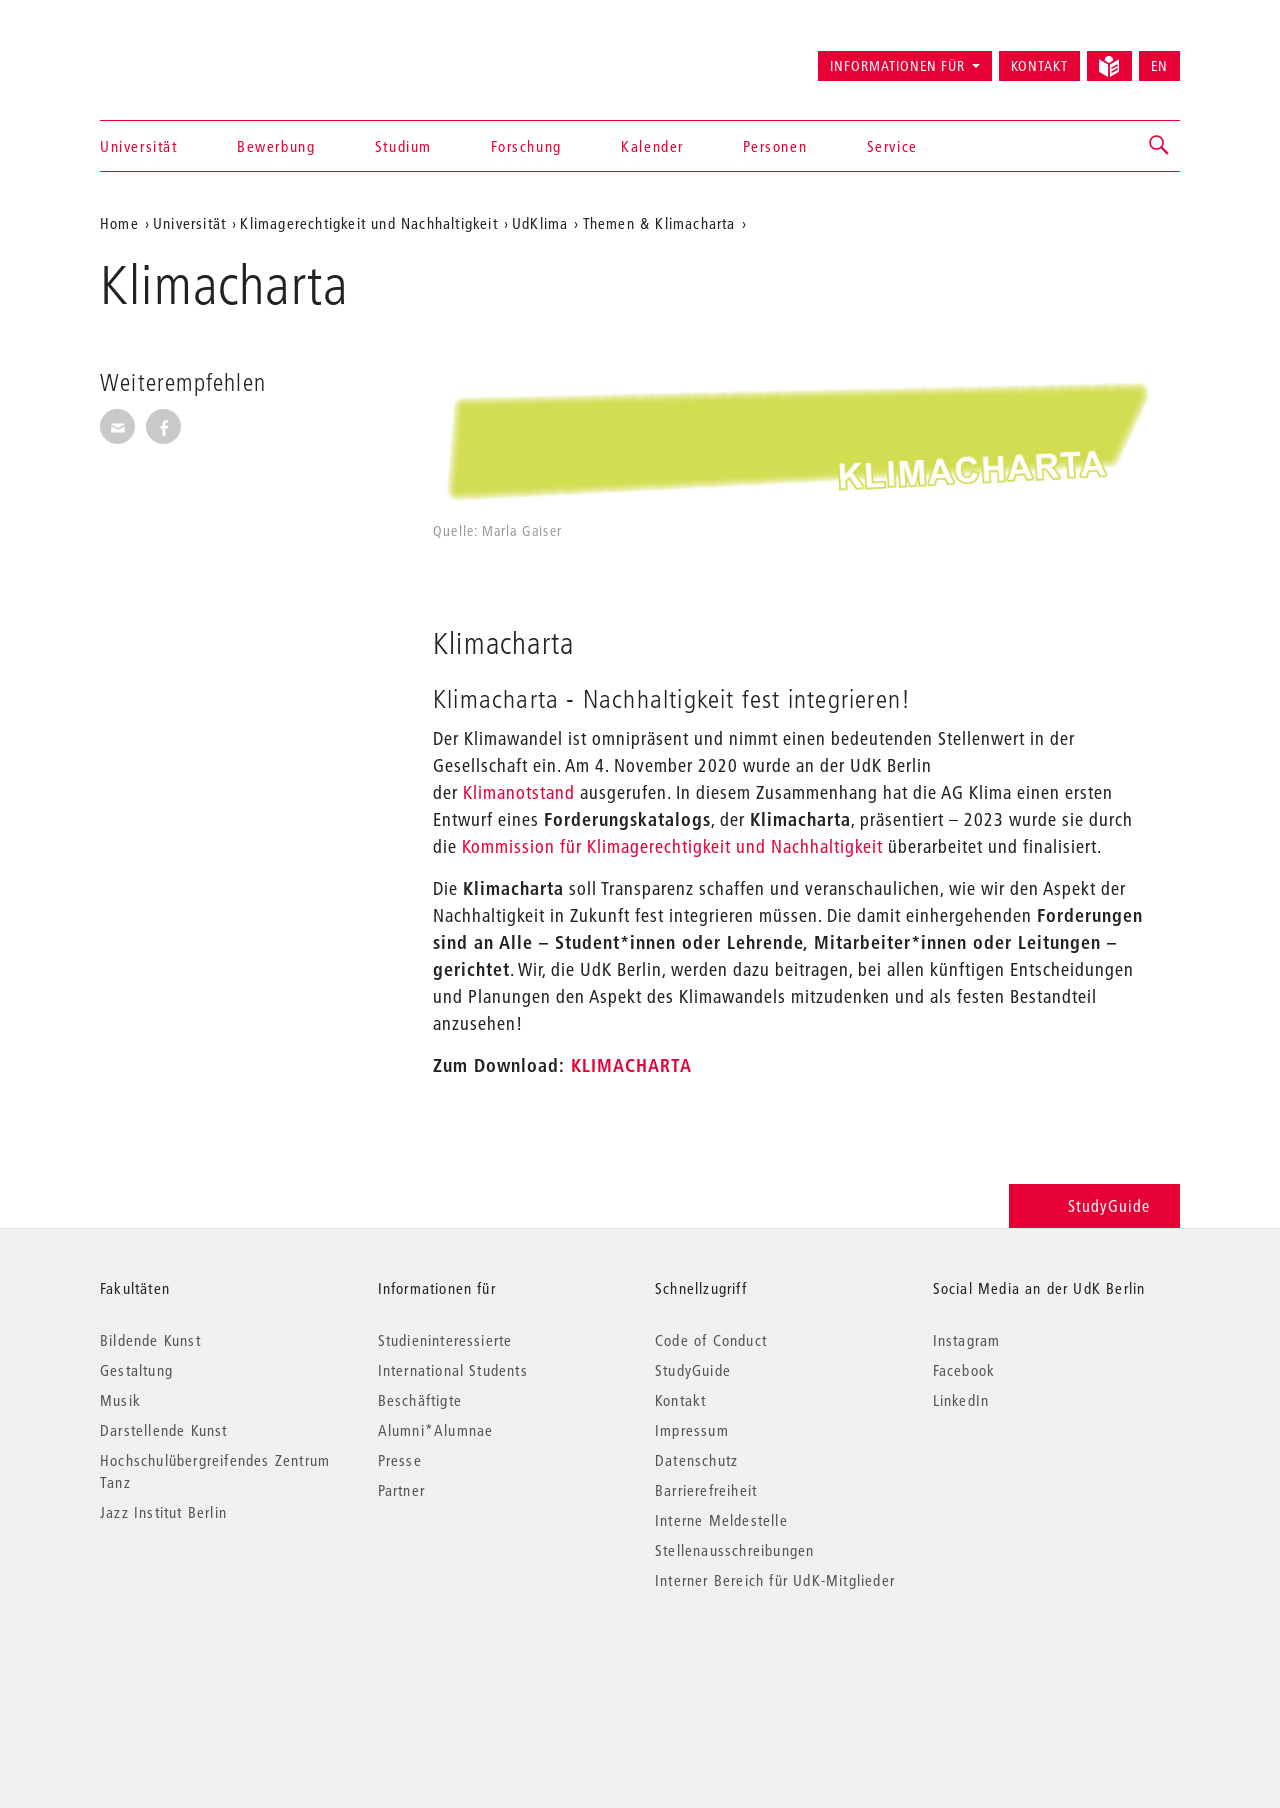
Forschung (526, 146)
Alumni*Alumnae (436, 1430)
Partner (401, 1490)
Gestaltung (136, 1370)
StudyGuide (1094, 1205)
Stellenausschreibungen (734, 1550)
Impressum (692, 1430)
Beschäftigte (420, 1400)
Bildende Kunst (150, 1340)
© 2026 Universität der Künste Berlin (204, 1664)
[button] (1160, 146)
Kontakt (1039, 66)
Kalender (652, 146)
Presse (400, 1460)
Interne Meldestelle (721, 1520)
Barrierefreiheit (706, 1490)
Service (892, 146)
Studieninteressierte (445, 1340)
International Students (453, 1370)
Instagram (967, 1340)
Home (119, 223)
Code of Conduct (711, 1340)
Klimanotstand (519, 792)
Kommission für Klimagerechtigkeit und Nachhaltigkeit (670, 846)
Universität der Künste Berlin (178, 57)
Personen (775, 146)
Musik (120, 1400)
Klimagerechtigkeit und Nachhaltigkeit (368, 223)
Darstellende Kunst (164, 1430)
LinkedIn (961, 1400)
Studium (403, 146)
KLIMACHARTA (631, 1065)
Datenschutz (696, 1460)
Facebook (964, 1370)
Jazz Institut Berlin (163, 1512)
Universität (139, 146)
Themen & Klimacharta (659, 223)
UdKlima (540, 223)
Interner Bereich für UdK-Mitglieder (775, 1580)
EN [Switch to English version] (1159, 66)
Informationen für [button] (897, 66)
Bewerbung (276, 146)
